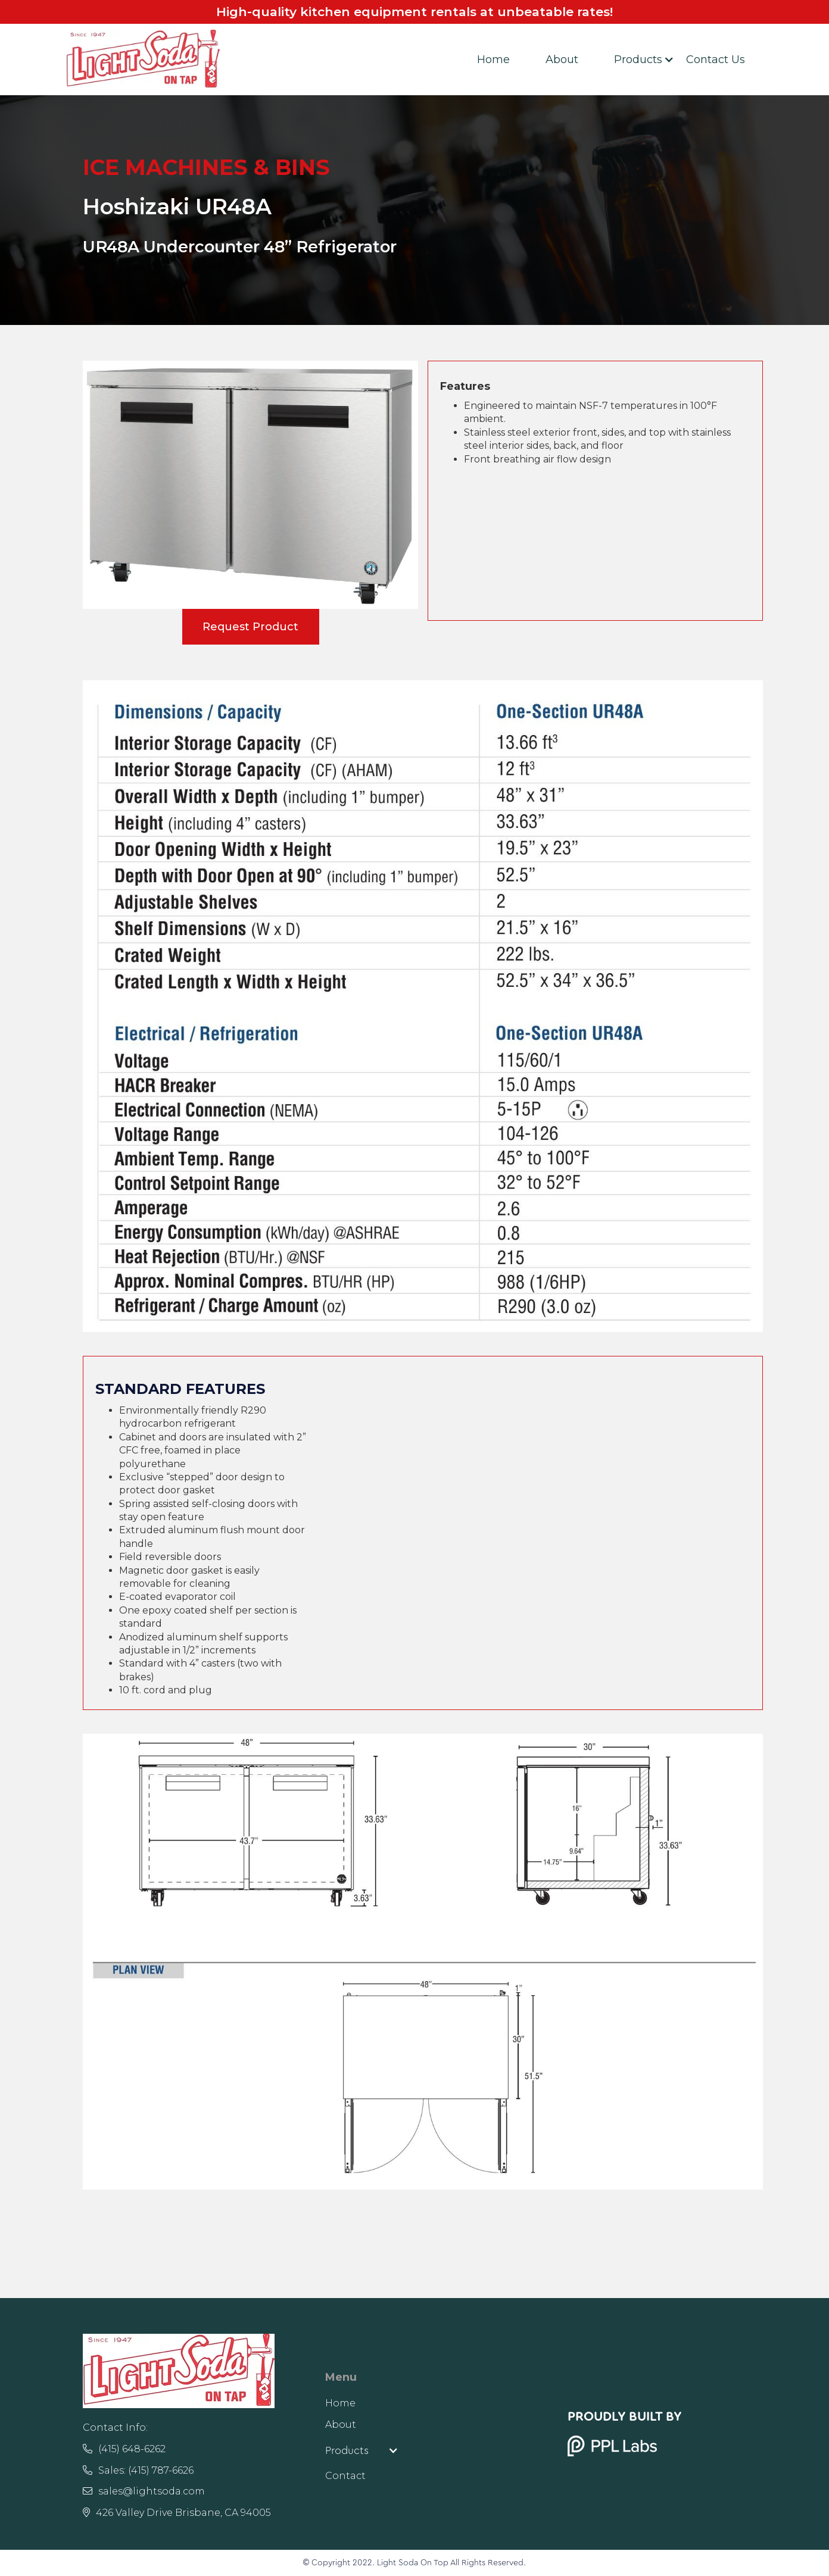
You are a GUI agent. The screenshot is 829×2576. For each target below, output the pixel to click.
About (562, 59)
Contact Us (715, 59)
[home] (143, 59)
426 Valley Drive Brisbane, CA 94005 (177, 2512)
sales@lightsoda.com (144, 2491)
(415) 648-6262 (124, 2449)
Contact (345, 2475)
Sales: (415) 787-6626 (138, 2470)
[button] (632, 59)
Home (493, 59)
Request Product (250, 626)
